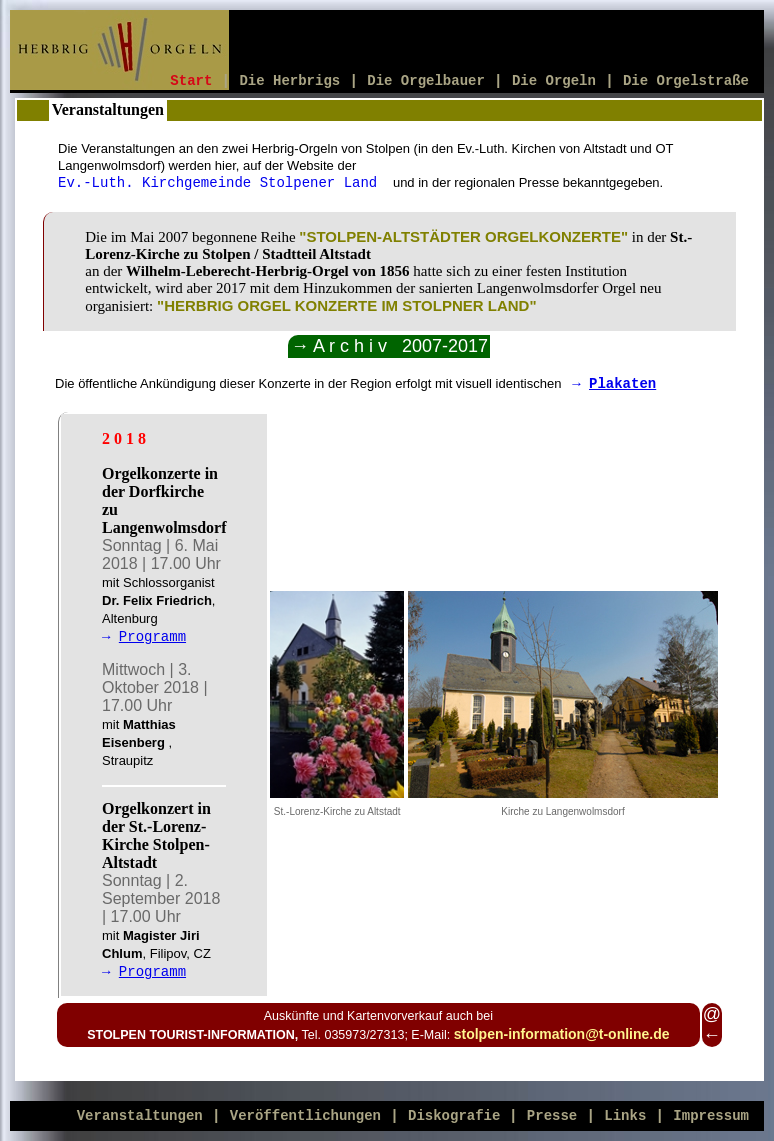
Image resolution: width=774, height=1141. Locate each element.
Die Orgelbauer (426, 81)
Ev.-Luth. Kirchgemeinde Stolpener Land (222, 183)
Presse (552, 1116)
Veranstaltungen (140, 1116)
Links (625, 1116)
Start (191, 81)
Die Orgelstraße (686, 81)
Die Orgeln (554, 81)
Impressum (711, 1116)
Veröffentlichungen (305, 1116)
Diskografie (458, 1116)
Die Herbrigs (289, 81)
